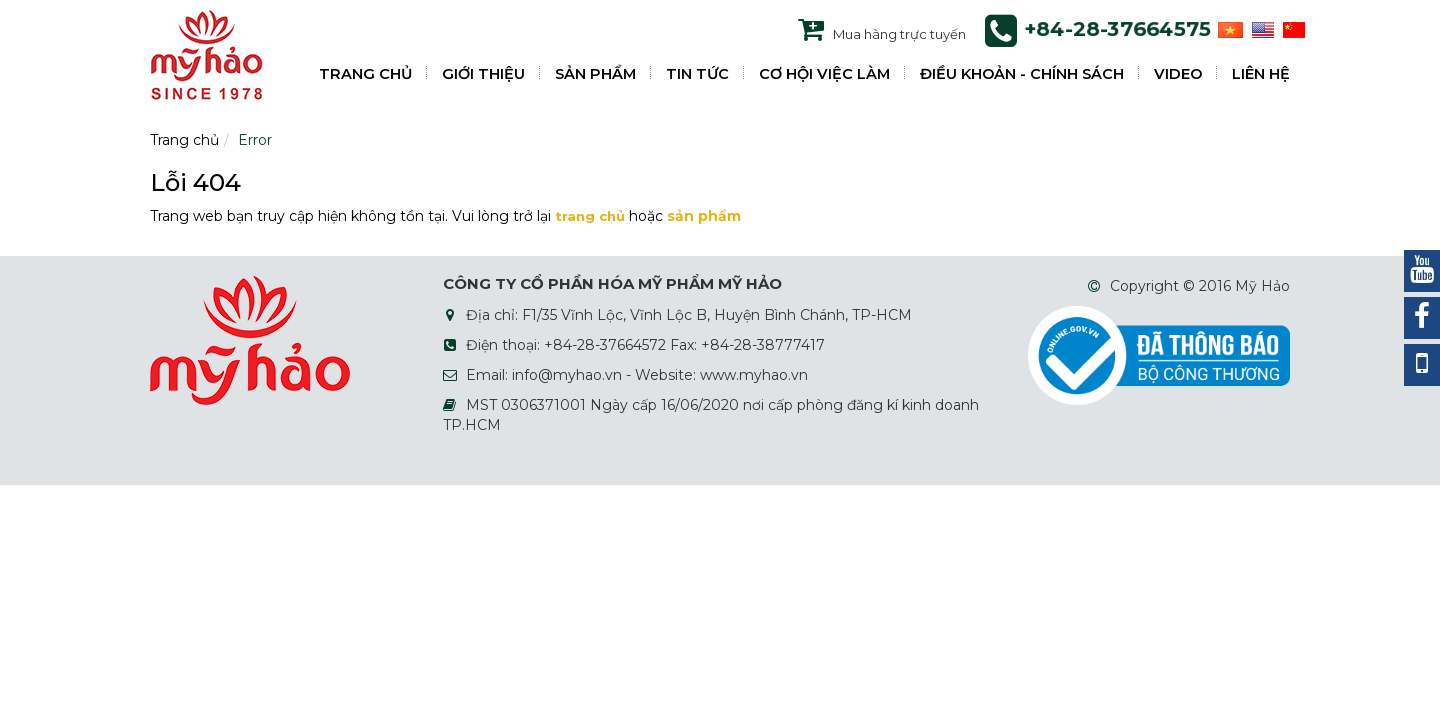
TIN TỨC (697, 74)
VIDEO (1178, 74)
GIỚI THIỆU (483, 74)
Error (255, 140)
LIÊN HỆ (1261, 74)
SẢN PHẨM (595, 74)
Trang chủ (184, 140)
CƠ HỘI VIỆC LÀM (824, 74)
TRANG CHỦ (365, 74)
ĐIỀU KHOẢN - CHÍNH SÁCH (1022, 74)
